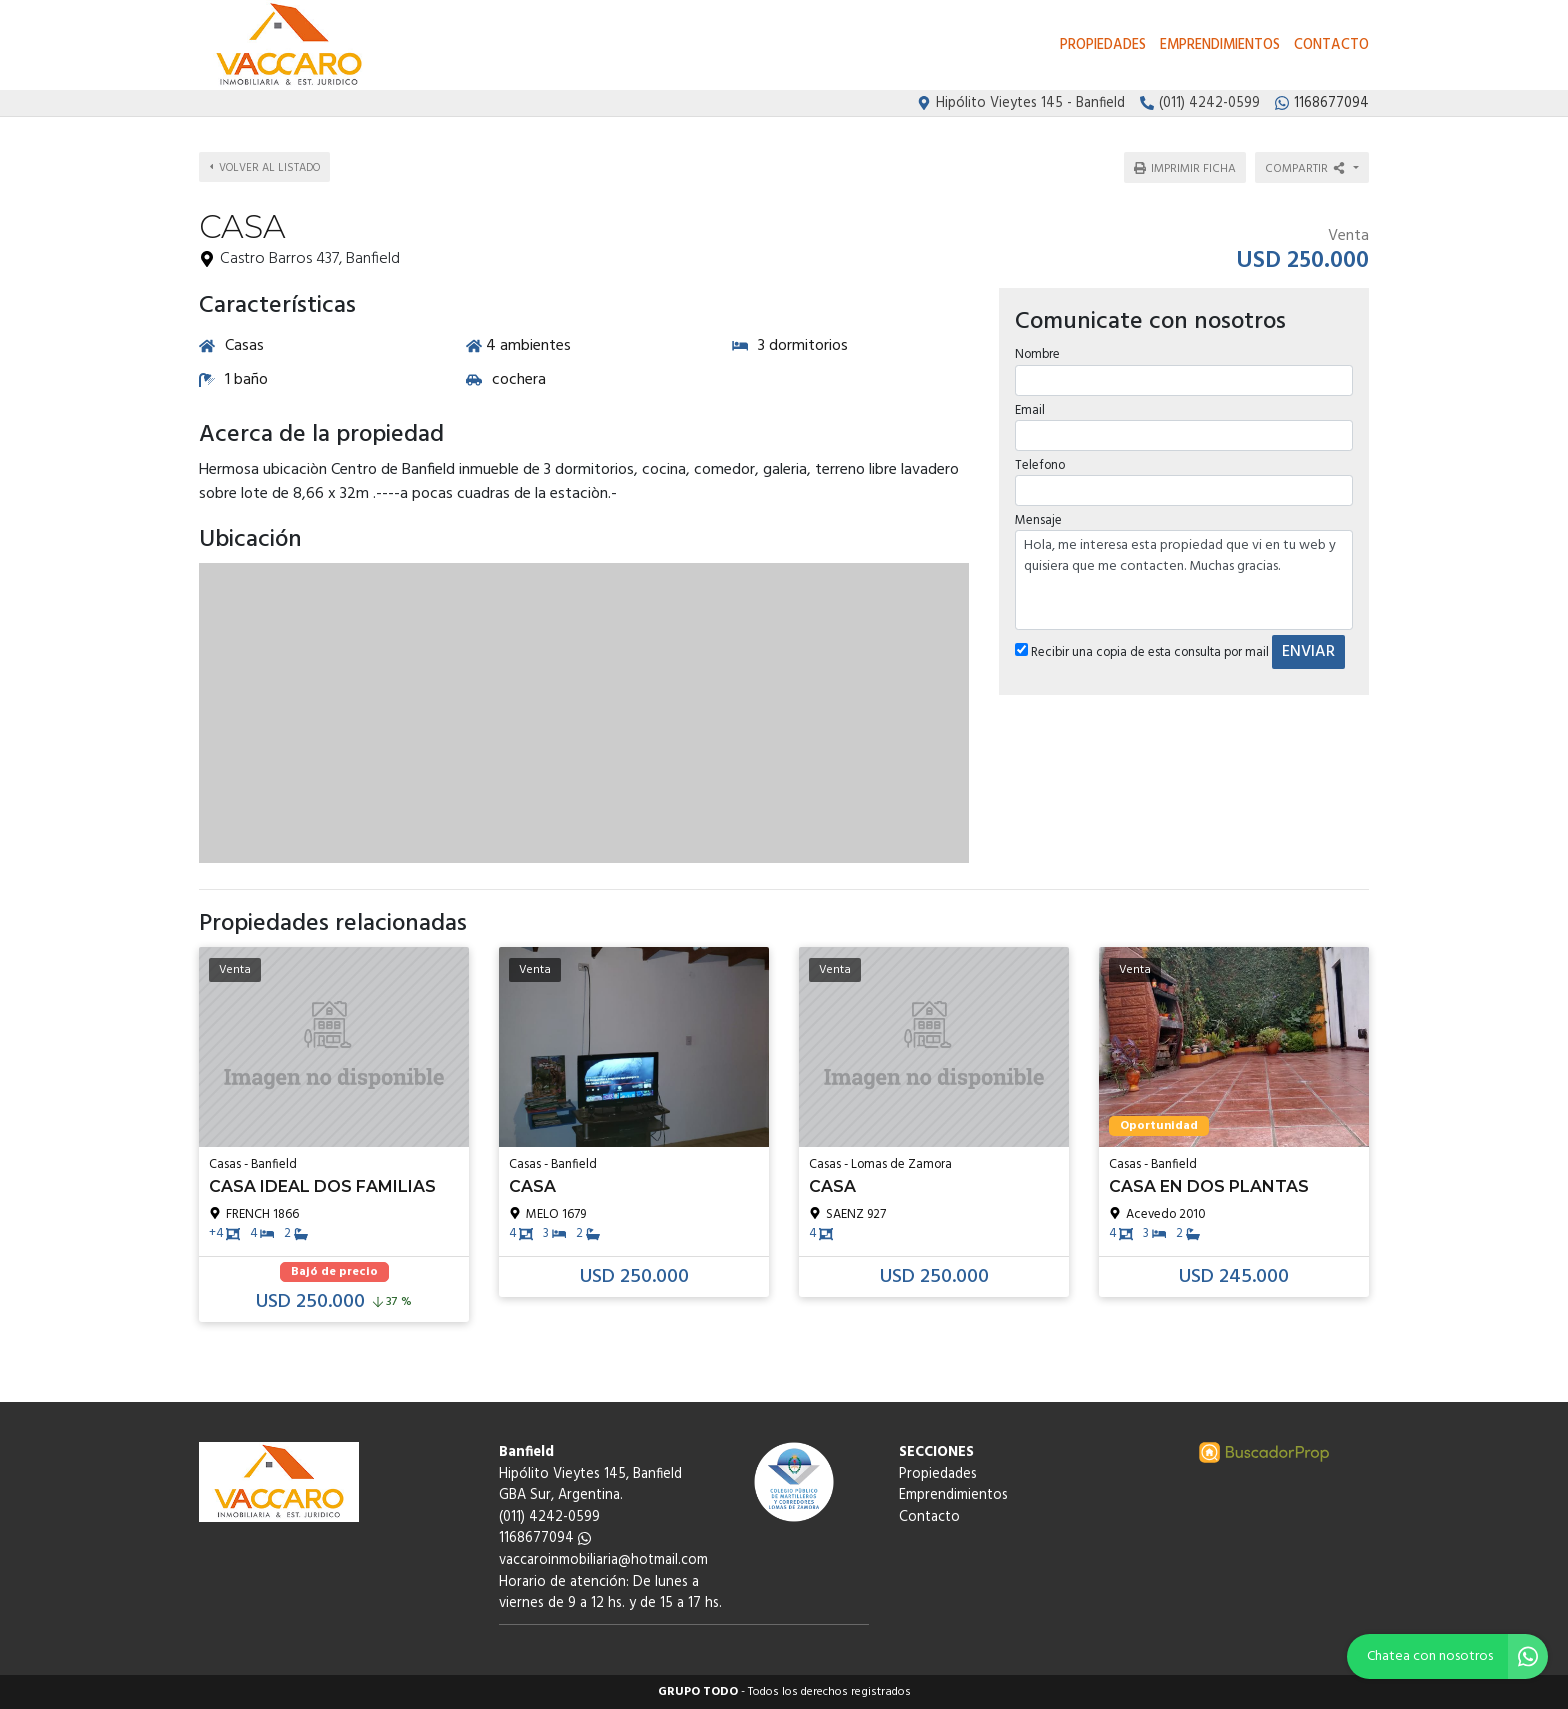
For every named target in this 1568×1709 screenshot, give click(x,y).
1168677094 (545, 1538)
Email (1029, 403)
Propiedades (1103, 45)
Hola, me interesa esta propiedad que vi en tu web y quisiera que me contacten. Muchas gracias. (1184, 574)
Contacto (1331, 45)
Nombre (1036, 348)
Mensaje (1037, 514)
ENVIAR (1307, 646)
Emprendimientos (1220, 45)
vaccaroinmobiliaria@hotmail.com (603, 1560)
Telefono (1039, 458)
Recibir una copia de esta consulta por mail (1141, 646)
